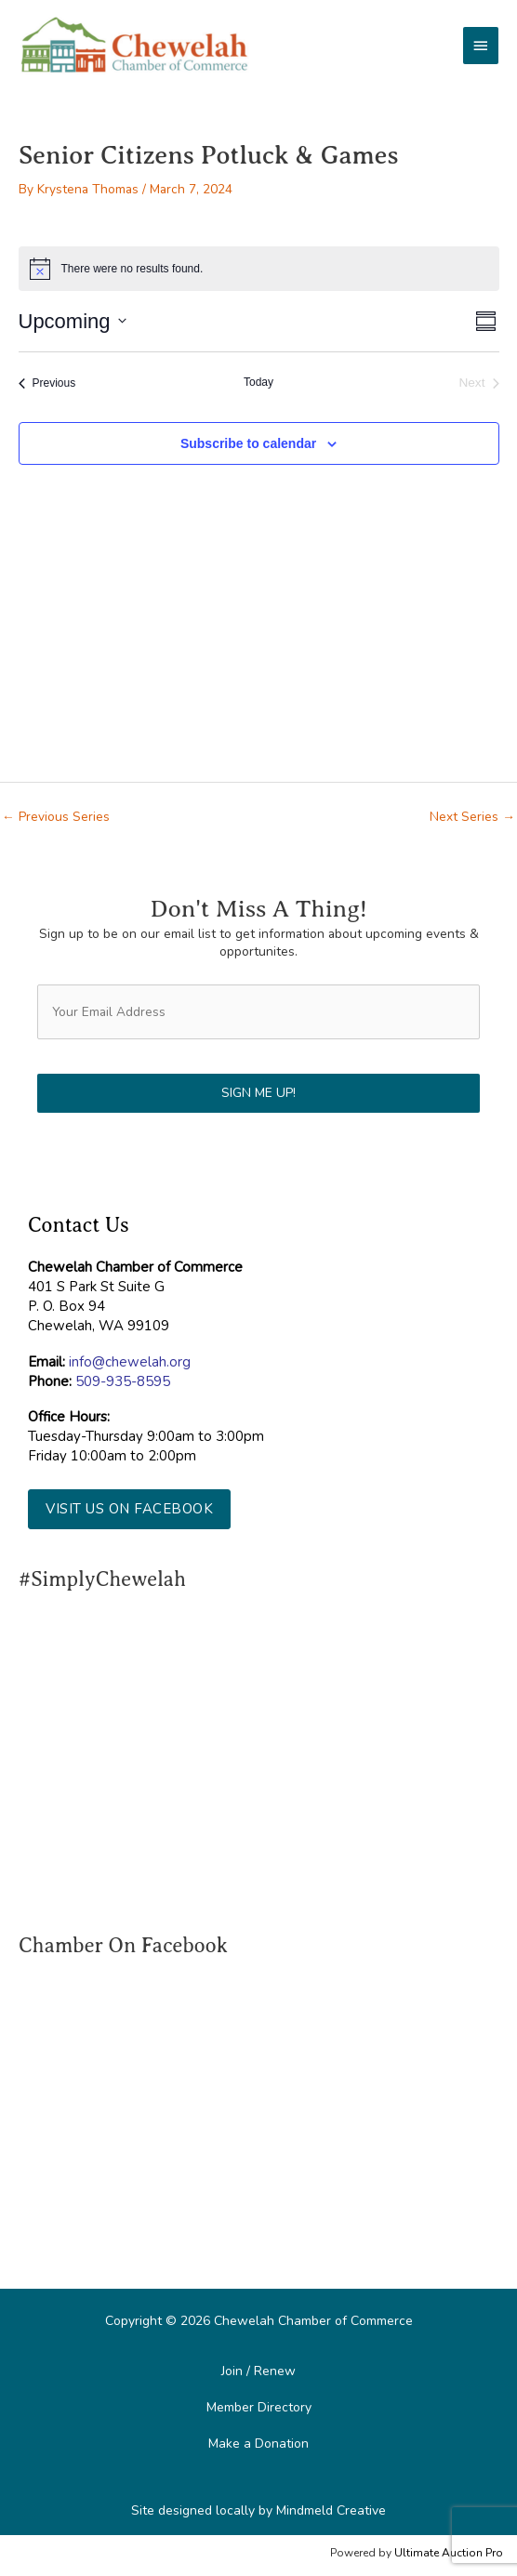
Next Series (472, 817)
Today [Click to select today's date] (258, 382)
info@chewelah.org (130, 1362)
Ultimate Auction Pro (448, 2552)
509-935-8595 (122, 1381)
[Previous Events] (47, 383)
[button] (129, 1509)
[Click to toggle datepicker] (72, 321)
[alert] (259, 268)
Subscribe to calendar (248, 443)
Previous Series (56, 817)
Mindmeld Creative (331, 2510)
